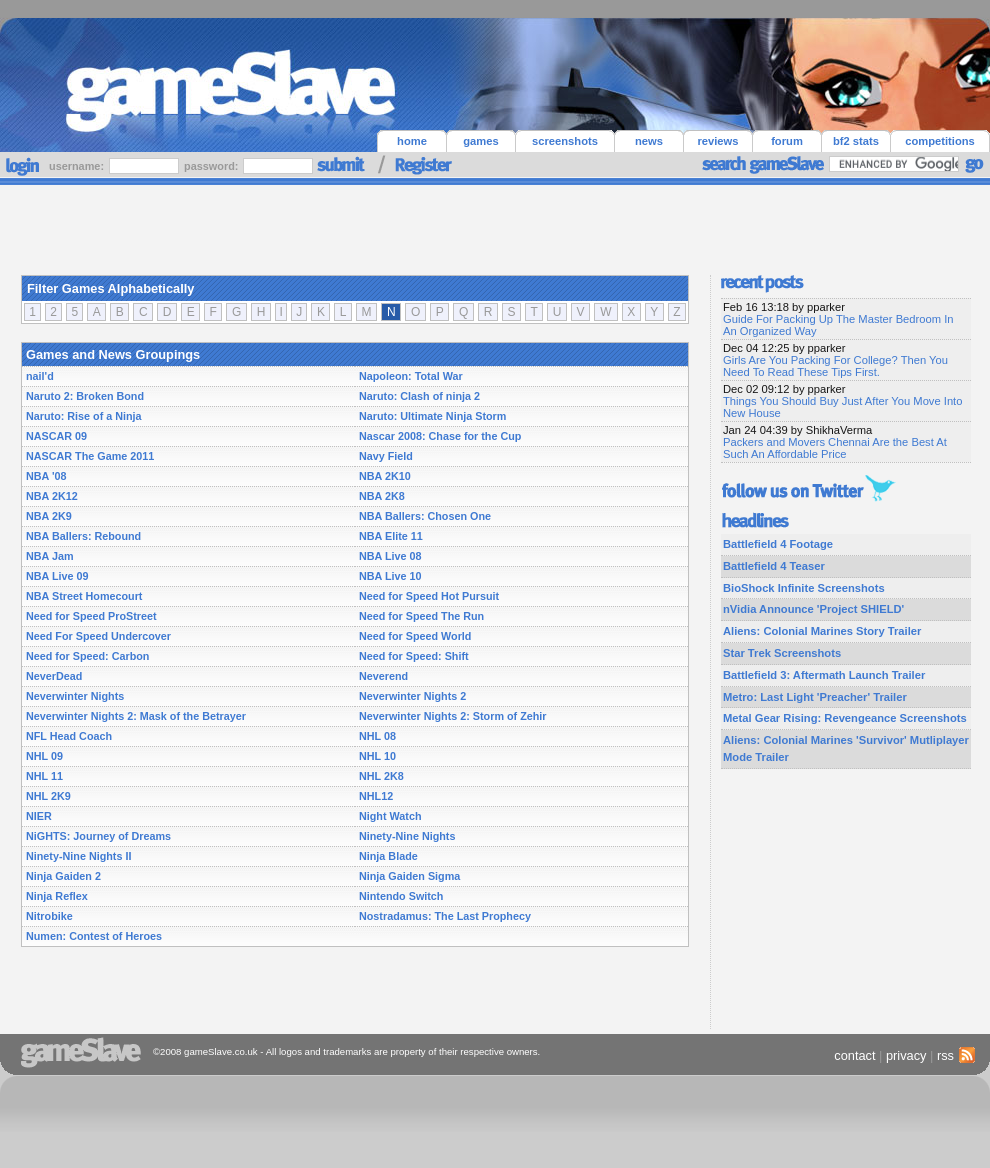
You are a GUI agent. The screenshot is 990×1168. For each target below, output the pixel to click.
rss (953, 1055)
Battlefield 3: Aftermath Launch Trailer (824, 675)
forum (787, 141)
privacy (906, 1055)
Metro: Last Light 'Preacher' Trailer (815, 697)
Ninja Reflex (57, 896)
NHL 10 (377, 756)
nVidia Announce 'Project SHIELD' (813, 609)
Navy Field (386, 456)
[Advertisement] (495, 225)
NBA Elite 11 (391, 536)
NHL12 (376, 796)
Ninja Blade (388, 856)
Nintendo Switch (401, 896)
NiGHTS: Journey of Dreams (98, 836)
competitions (940, 141)
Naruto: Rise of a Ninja (84, 416)
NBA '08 (46, 476)
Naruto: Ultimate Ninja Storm (432, 416)
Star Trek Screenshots (782, 653)
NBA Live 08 (390, 556)
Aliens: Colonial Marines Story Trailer (822, 631)
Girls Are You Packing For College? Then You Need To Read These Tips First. (835, 366)
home (412, 141)
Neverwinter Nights (75, 696)
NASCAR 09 (56, 436)
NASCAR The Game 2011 (90, 456)
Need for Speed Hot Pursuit (429, 596)
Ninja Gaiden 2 (63, 876)
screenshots (565, 141)
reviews (717, 141)
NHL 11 (44, 776)
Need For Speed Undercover (98, 636)
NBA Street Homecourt (84, 596)
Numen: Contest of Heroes (94, 936)
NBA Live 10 (390, 576)
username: (78, 166)
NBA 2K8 (382, 496)
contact (854, 1055)
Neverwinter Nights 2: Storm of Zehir (453, 716)
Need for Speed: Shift (414, 656)
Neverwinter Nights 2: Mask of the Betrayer (136, 716)
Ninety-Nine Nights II (78, 856)
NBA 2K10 (385, 476)
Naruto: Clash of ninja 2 (419, 396)
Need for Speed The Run (421, 616)
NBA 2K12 (52, 496)
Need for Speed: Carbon (87, 656)
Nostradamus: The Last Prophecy (445, 916)
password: (212, 166)
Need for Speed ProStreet (91, 616)
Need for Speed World (415, 636)
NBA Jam (50, 556)
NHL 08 (377, 736)
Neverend (383, 676)
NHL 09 (44, 756)
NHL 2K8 (381, 776)
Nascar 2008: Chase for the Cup (440, 436)
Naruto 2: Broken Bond (85, 396)
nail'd (40, 376)
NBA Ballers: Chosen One (425, 516)
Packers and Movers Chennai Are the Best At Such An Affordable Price (835, 448)
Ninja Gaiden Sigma (409, 876)
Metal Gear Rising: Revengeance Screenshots (845, 718)
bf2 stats (856, 141)
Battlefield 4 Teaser (774, 566)
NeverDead (54, 676)
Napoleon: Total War (411, 376)
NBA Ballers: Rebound (83, 536)
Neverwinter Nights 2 (412, 696)
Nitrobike (49, 916)
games (480, 141)
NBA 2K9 (49, 516)
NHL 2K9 (48, 796)
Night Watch (390, 816)
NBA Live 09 (57, 576)
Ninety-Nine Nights (407, 836)
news (649, 141)
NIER (39, 816)
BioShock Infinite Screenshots (804, 588)
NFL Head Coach (69, 736)
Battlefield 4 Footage (778, 544)
